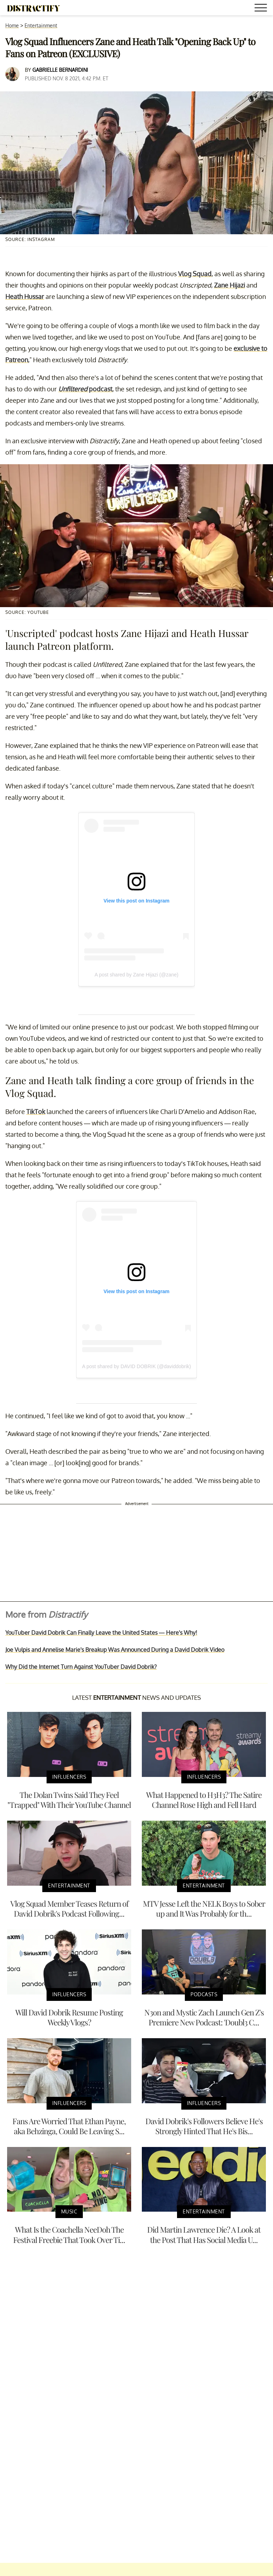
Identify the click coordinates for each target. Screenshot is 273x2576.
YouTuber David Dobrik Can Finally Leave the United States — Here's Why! (101, 1632)
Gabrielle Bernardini (60, 70)
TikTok (35, 1111)
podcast (85, 389)
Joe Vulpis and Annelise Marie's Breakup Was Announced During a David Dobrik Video (114, 1649)
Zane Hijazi (229, 285)
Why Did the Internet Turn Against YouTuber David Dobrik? (81, 1666)
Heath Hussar (24, 296)
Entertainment (41, 25)
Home (12, 25)
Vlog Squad (195, 274)
